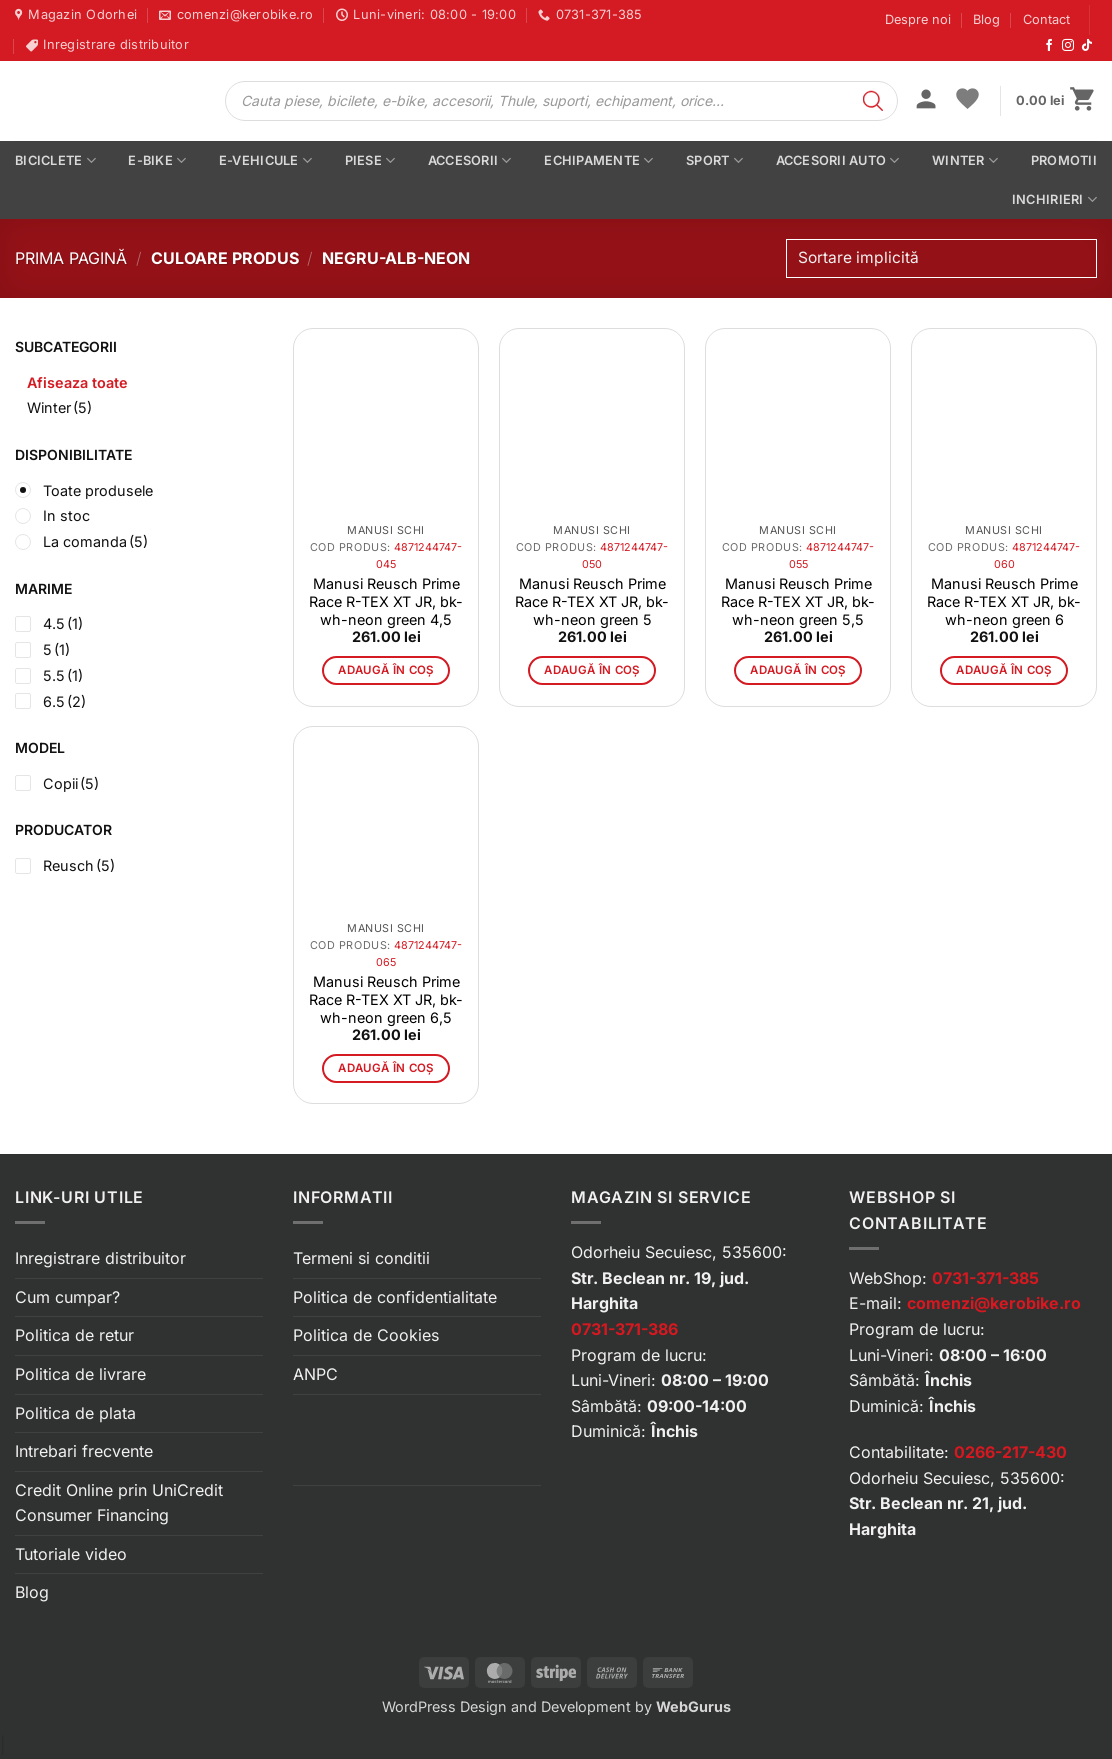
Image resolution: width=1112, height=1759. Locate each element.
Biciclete (55, 160)
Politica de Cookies (366, 1335)
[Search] (873, 101)
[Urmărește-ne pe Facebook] (1049, 46)
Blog (986, 19)
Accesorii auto (838, 160)
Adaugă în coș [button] (386, 670)
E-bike (157, 160)
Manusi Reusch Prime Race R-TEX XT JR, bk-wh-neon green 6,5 (386, 999)
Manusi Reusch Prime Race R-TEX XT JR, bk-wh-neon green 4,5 (386, 601)
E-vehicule (265, 160)
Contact (1046, 19)
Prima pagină (71, 258)
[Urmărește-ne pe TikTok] (1087, 46)
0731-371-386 (624, 1329)
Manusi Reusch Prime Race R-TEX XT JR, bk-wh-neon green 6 (1004, 601)
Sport (714, 160)
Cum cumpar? (67, 1297)
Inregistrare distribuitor (100, 1258)
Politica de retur (74, 1335)
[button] (926, 101)
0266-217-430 (1010, 1452)
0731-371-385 (985, 1278)
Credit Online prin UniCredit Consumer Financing (119, 1503)
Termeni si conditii (361, 1258)
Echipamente (598, 160)
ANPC (315, 1374)
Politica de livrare (80, 1374)
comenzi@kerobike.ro (994, 1303)
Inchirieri (1054, 199)
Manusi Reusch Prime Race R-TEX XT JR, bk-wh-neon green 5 (592, 601)
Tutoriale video (71, 1554)
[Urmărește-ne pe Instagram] (1068, 46)
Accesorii (470, 160)
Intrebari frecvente (84, 1451)
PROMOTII (1064, 160)
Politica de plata (75, 1413)
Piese (370, 160)
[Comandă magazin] (941, 258)
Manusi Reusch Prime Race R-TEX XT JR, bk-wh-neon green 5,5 (798, 601)
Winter (965, 160)
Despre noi (918, 19)
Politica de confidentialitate (395, 1297)
